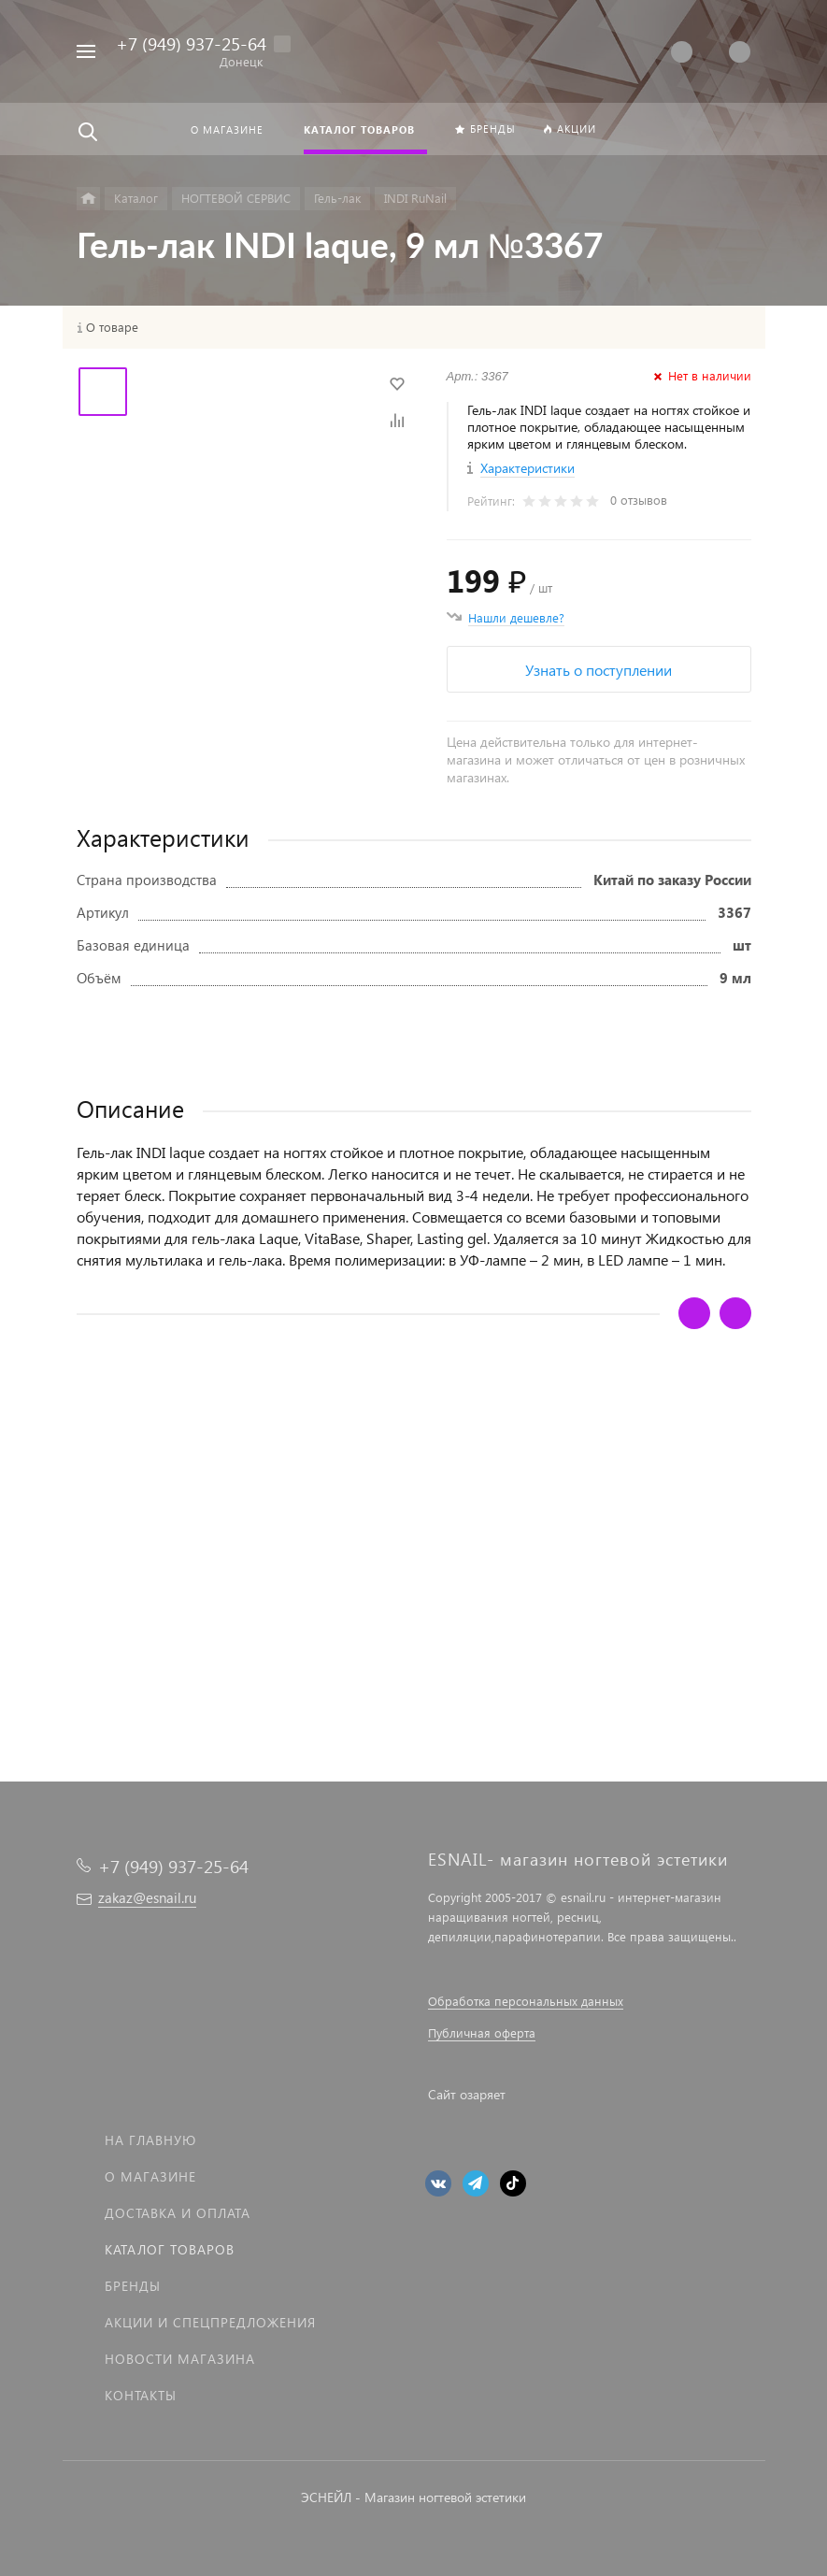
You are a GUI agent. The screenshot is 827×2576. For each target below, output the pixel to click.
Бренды (133, 2286)
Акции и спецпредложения (210, 2322)
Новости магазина (180, 2359)
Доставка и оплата (177, 2213)
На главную (150, 2140)
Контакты (141, 2395)
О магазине (150, 2176)
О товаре (112, 327)
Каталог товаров (170, 2249)
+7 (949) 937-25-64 (191, 43)
